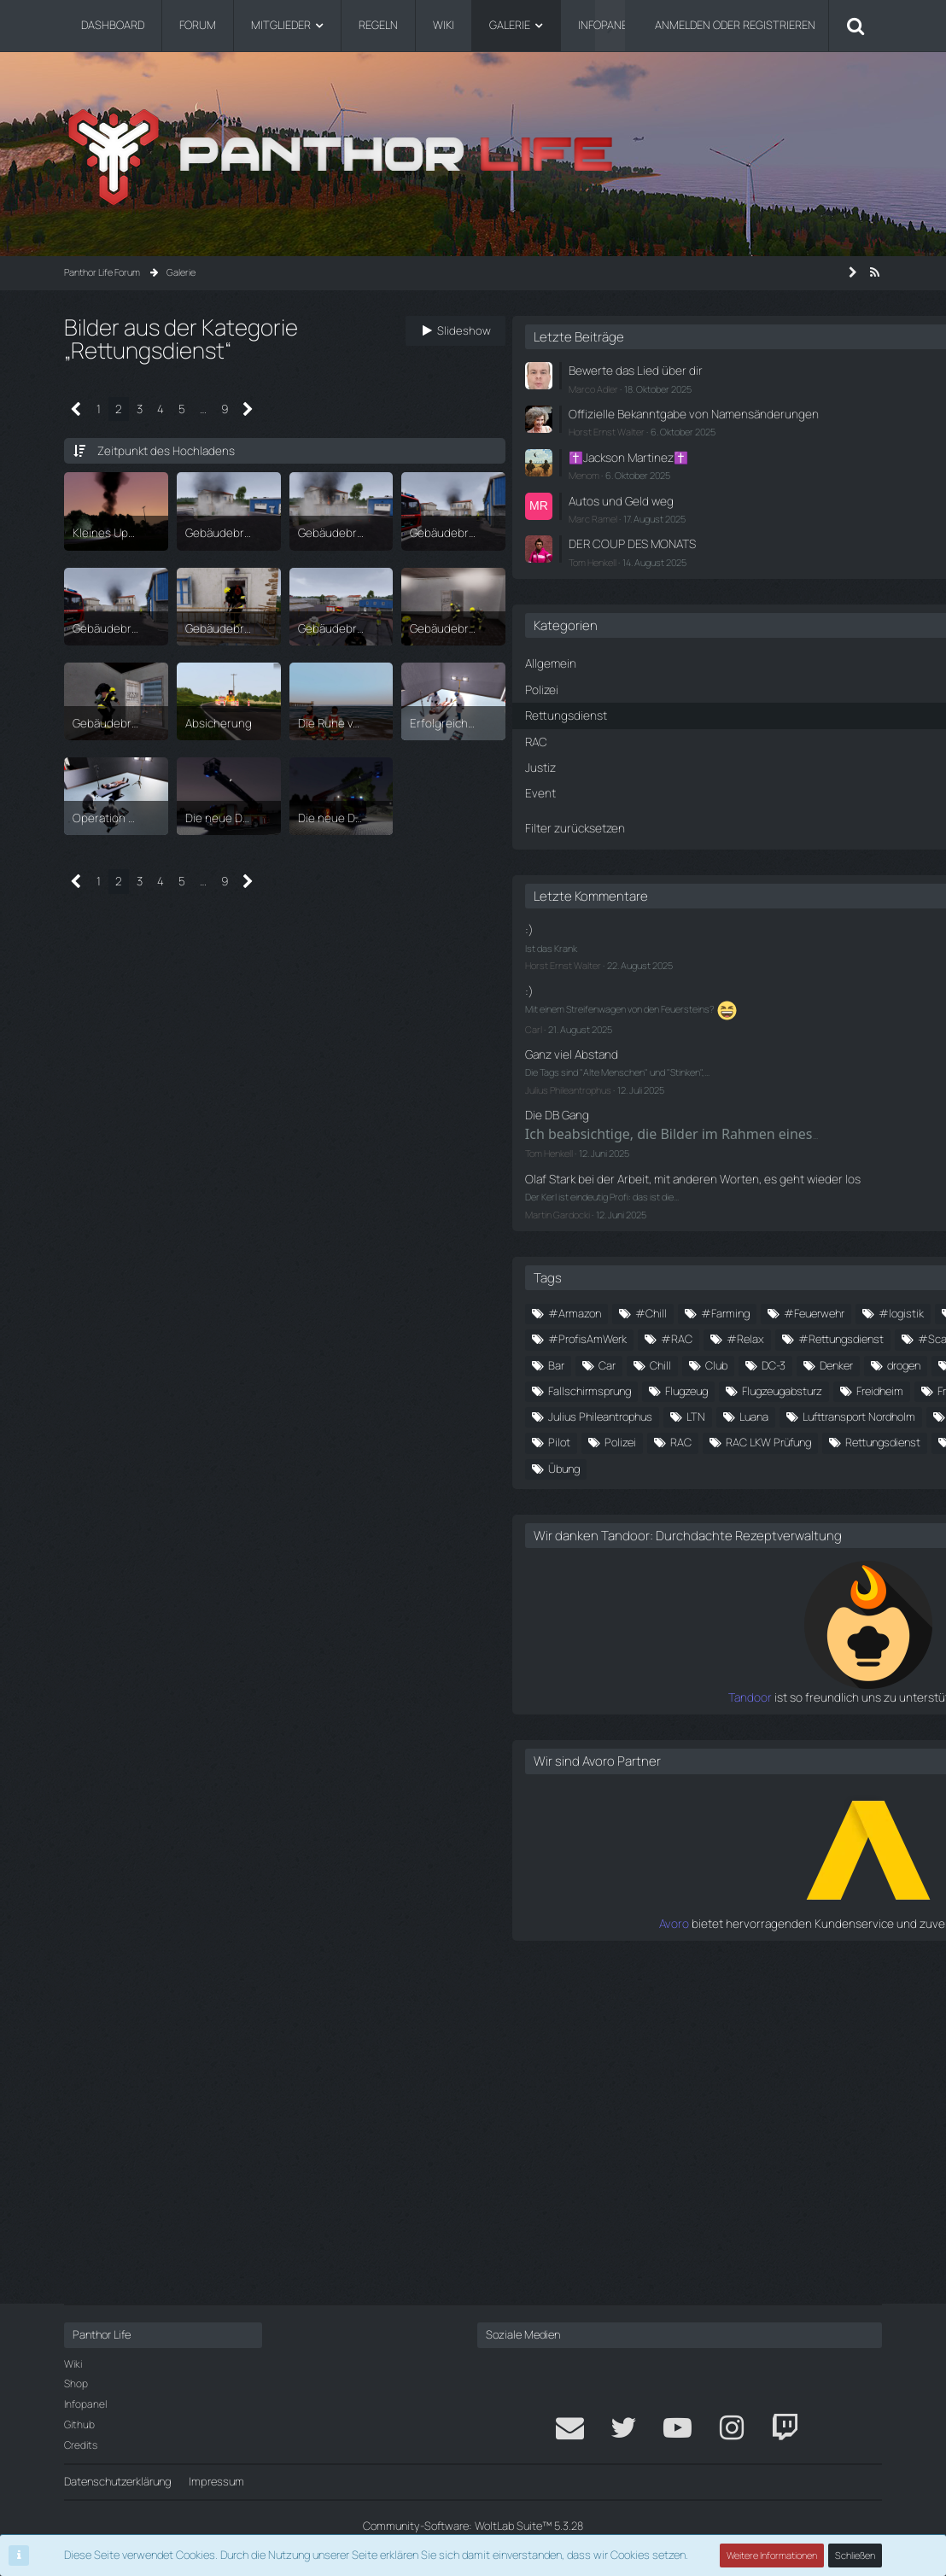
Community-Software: (473, 2525)
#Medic (822, 1362)
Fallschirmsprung (752, 1542)
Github (79, 2424)
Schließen (855, 2555)
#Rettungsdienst (670, 1439)
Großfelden (733, 1619)
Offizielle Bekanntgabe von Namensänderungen (712, 419)
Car (686, 1490)
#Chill (730, 1336)
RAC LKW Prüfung (791, 1723)
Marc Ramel (672, 527)
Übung (788, 1775)
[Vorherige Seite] (76, 409)
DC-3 (853, 1490)
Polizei (643, 1723)
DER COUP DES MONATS (708, 551)
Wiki (73, 2364)
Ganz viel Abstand (648, 1047)
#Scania (769, 1439)
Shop (76, 2383)
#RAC (756, 1413)
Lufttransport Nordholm (684, 1671)
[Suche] (855, 25)
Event (837, 1516)
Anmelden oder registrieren (735, 24)
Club (796, 1490)
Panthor (724, 1697)
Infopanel (85, 2404)
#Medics (651, 1387)
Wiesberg (715, 1775)
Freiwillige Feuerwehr (759, 1594)
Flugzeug (649, 1568)
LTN (775, 1645)
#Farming (804, 1336)
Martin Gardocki (636, 1236)
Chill (739, 1490)
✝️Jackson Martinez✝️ (705, 468)
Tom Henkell (672, 569)
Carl (613, 1023)
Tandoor (626, 2019)
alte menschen (786, 1465)
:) (608, 929)
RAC (704, 1723)
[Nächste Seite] (246, 409)
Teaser (823, 1748)
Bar (636, 1490)
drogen (711, 1516)
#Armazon (654, 1336)
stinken (755, 1748)
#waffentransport (672, 1465)
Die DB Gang (634, 1105)
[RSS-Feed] (875, 272)
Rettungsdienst (665, 1748)
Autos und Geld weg (696, 510)
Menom (663, 486)
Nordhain (649, 1697)
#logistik (745, 1362)
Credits (80, 2445)
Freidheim (651, 1594)
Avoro (635, 2244)
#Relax (825, 1413)
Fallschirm (652, 1542)
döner (776, 1516)
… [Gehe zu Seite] (201, 408)
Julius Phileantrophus (647, 1080)
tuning (643, 1775)
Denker (644, 1516)
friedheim (650, 1619)
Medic (789, 1671)
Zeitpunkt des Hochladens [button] (161, 450)
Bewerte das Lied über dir (709, 369)
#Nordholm (736, 1387)
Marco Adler (673, 386)
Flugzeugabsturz (744, 1568)
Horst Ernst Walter (686, 444)
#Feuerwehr (658, 1362)
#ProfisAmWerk (667, 1413)
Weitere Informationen (772, 2555)
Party (791, 1697)
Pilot (849, 1697)
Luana (833, 1645)
